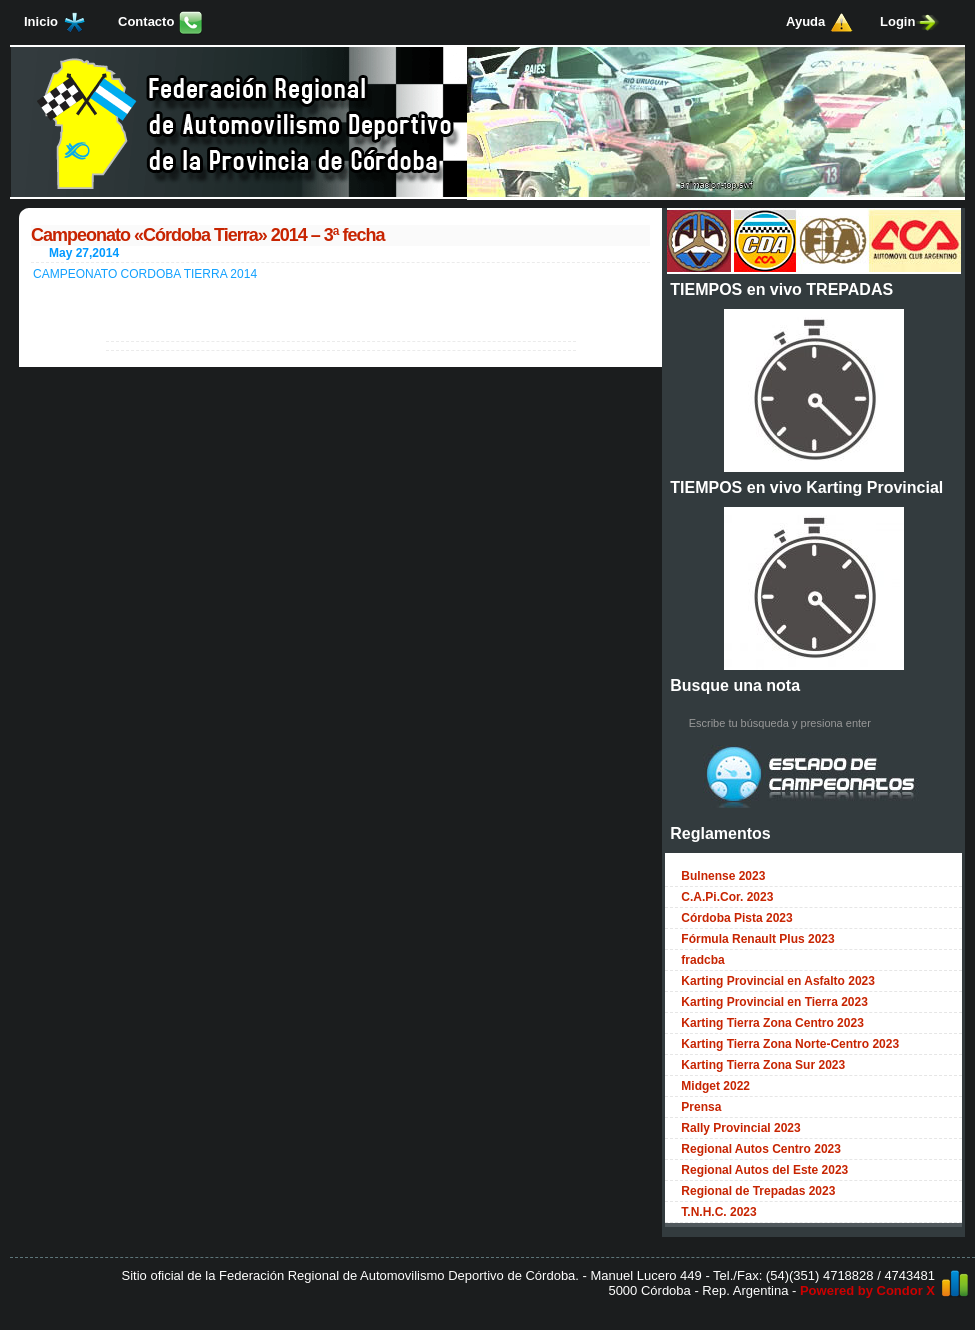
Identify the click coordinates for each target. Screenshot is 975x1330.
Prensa (701, 1107)
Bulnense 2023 (723, 876)
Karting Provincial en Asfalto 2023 (778, 981)
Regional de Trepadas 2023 (758, 1191)
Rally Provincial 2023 (740, 1128)
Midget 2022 (715, 1086)
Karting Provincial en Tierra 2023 (774, 1002)
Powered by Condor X (867, 1290)
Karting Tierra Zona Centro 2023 (772, 1023)
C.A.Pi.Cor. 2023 (727, 897)
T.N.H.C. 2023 (718, 1212)
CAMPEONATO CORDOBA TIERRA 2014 (145, 274)
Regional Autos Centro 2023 (761, 1149)
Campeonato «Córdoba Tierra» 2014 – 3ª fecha (207, 235)
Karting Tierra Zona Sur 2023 (763, 1065)
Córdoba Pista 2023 (736, 918)
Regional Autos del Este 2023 (764, 1170)
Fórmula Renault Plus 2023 (757, 939)
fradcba (702, 960)
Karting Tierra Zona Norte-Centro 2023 (790, 1044)
